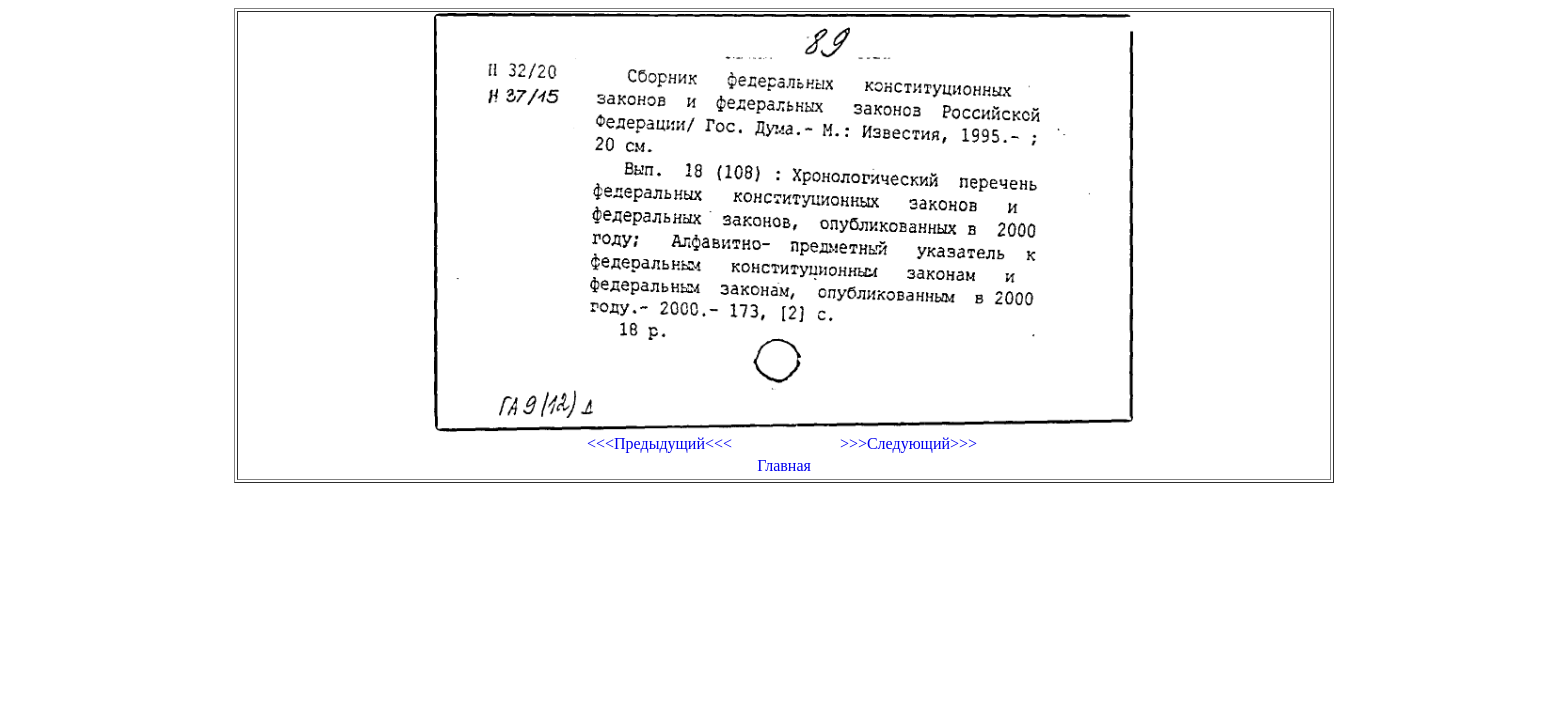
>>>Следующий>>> (908, 443)
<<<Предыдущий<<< (659, 443)
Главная (784, 465)
